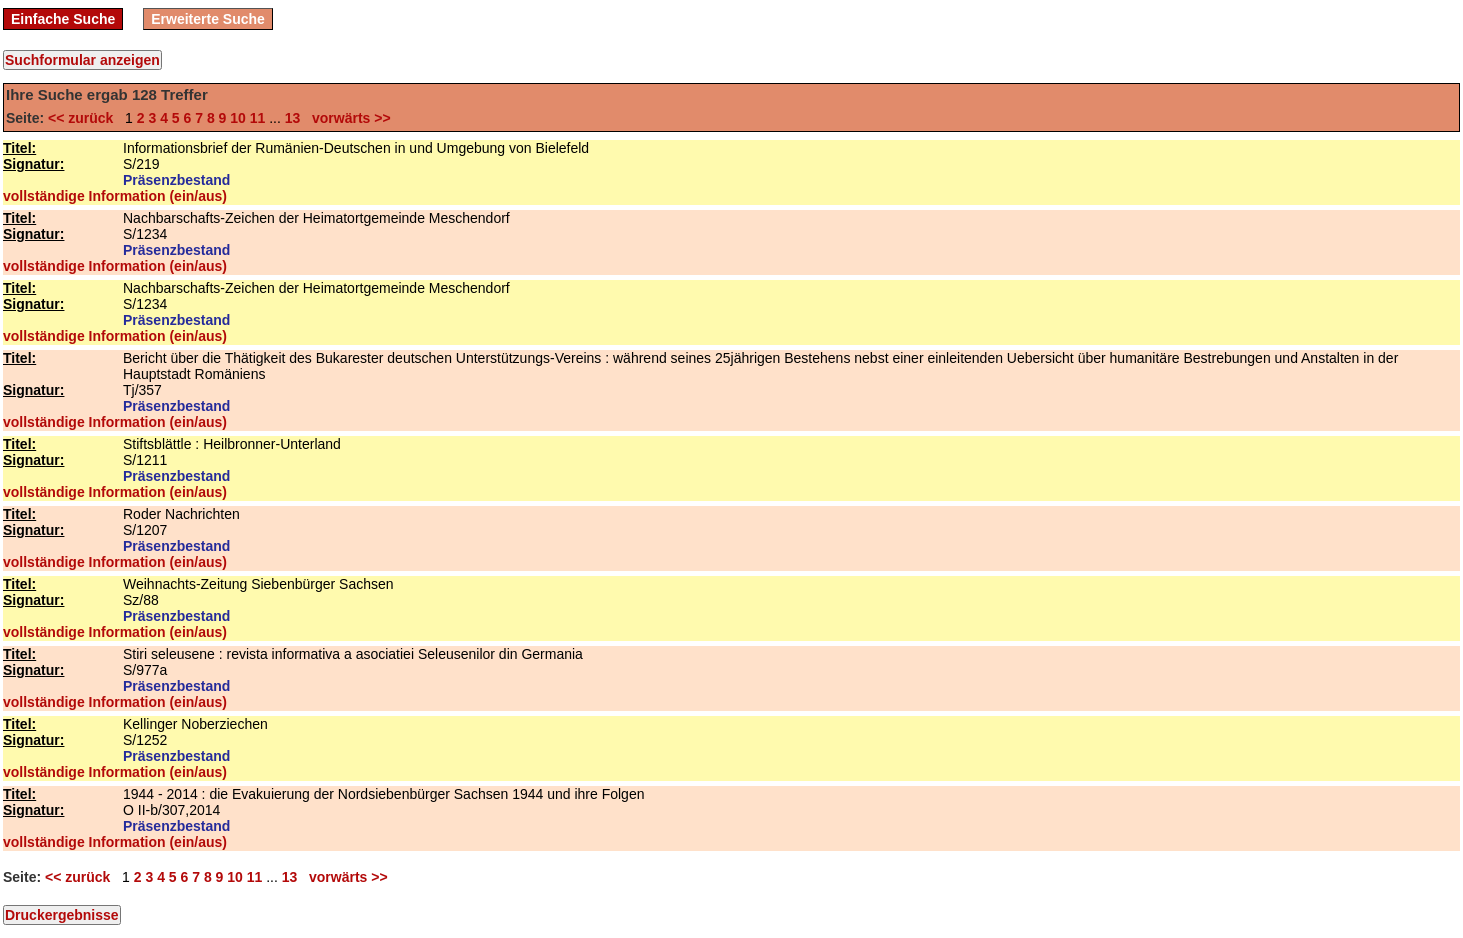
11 (258, 118)
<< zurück (84, 118)
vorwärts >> (347, 118)
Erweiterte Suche (208, 19)
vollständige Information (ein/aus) (115, 196)
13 (293, 118)
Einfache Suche (63, 19)
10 (238, 118)
